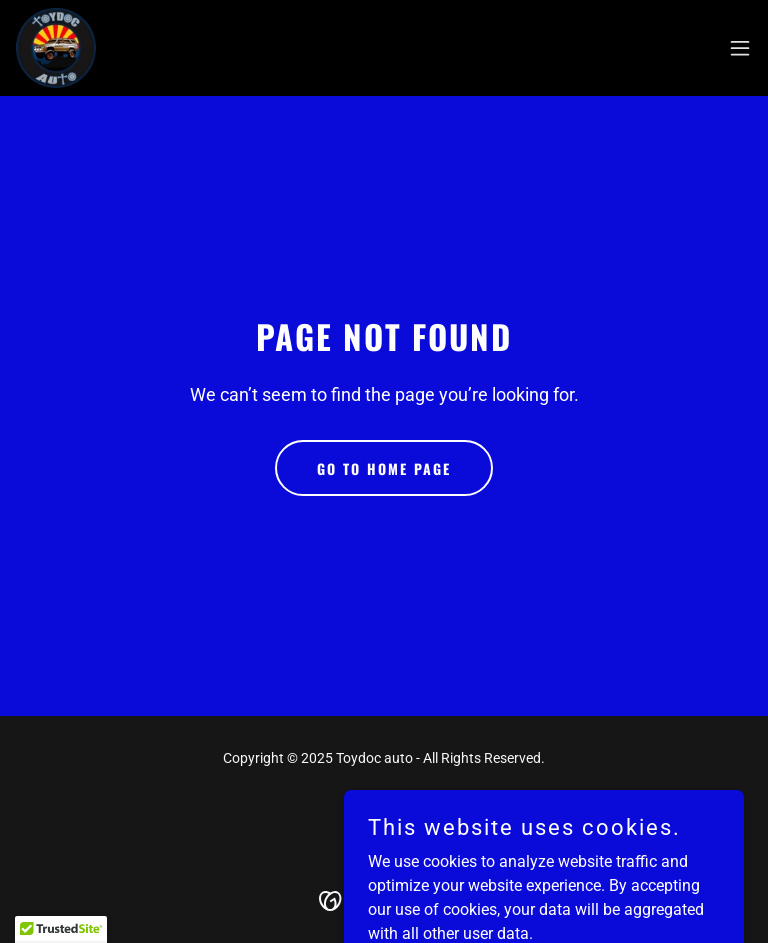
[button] (740, 48)
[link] (56, 48)
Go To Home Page (384, 468)
